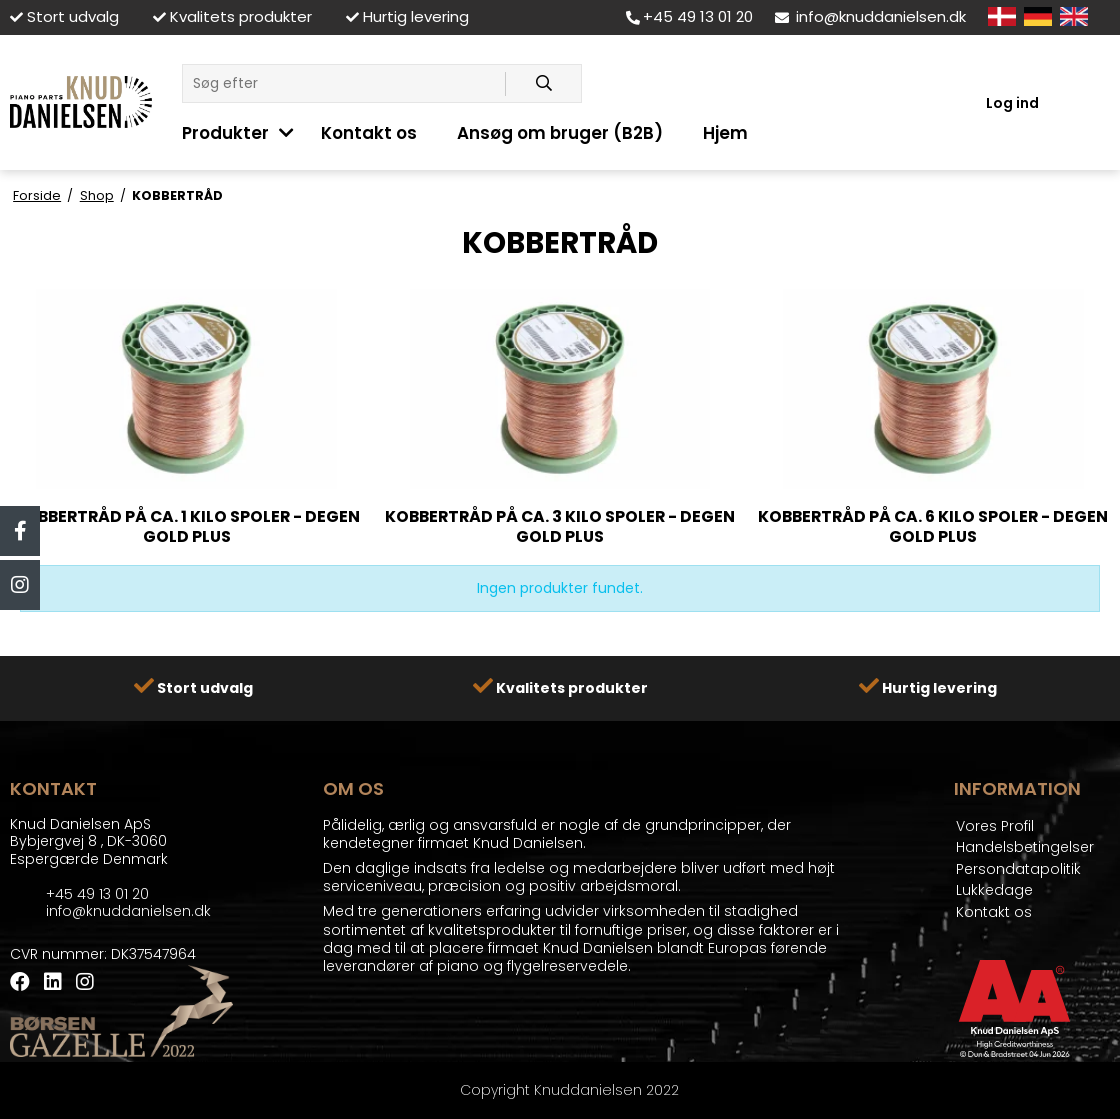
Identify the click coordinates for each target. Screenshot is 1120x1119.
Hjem (725, 133)
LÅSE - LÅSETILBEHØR (253, 48)
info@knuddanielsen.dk (870, 16)
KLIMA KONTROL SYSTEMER (648, 48)
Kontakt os (369, 133)
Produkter (225, 133)
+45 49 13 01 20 (689, 16)
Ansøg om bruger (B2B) (560, 133)
